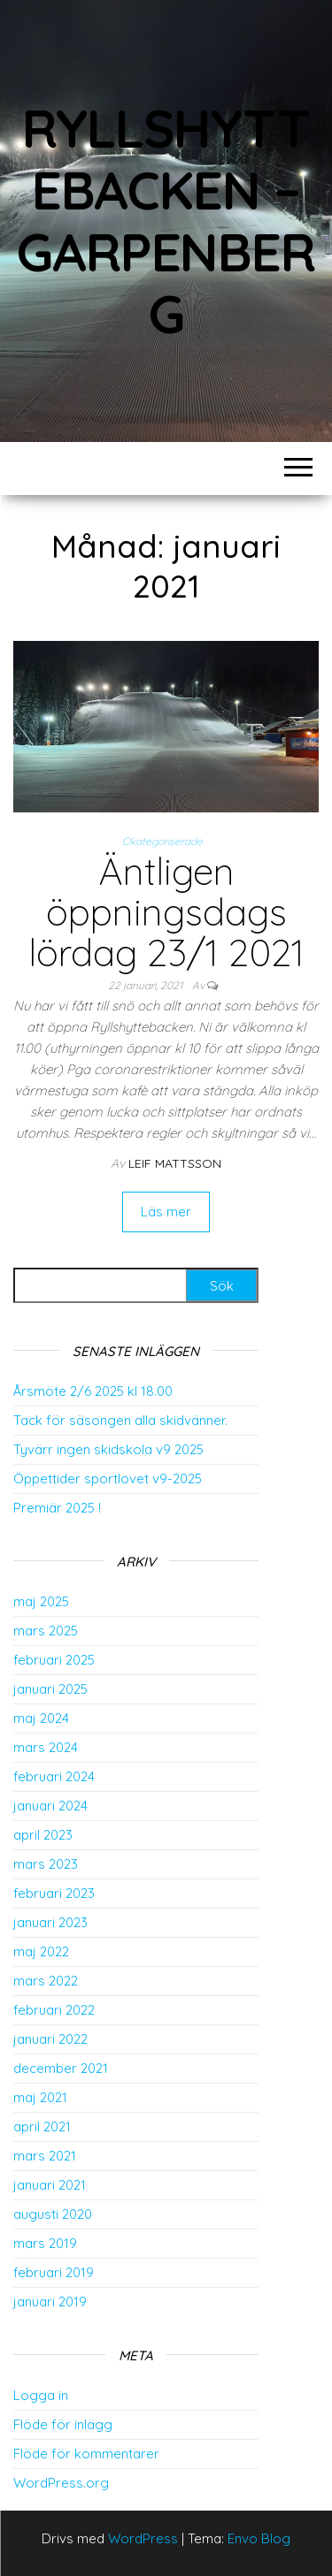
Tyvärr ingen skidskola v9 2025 (108, 1449)
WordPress (143, 2538)
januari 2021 (49, 2184)
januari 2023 (50, 1922)
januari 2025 (50, 1688)
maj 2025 (41, 1601)
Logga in (40, 2395)
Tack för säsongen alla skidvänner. (120, 1420)
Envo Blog (259, 2538)
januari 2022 (50, 2039)
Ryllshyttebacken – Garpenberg (165, 221)
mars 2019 (45, 2243)
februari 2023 (54, 1893)
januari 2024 (50, 1805)
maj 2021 (40, 2097)
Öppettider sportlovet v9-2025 (107, 1478)
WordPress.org (61, 2482)
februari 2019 (53, 2272)
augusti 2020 (52, 2214)
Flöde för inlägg (62, 2424)
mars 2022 (45, 1980)
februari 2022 (54, 2009)
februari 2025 (54, 1659)
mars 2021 (44, 2155)
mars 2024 (45, 1747)
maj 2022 (41, 1951)
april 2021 (42, 2126)
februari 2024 (54, 1776)
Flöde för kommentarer (86, 2453)
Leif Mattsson (174, 1163)
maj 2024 (41, 1718)
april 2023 (43, 1834)
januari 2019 (50, 2301)
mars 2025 (45, 1630)
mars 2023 (45, 1864)
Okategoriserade (162, 841)
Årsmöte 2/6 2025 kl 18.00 (93, 1391)
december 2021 (60, 2068)
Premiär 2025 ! (57, 1507)
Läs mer (166, 1211)
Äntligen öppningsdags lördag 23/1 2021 (166, 912)
